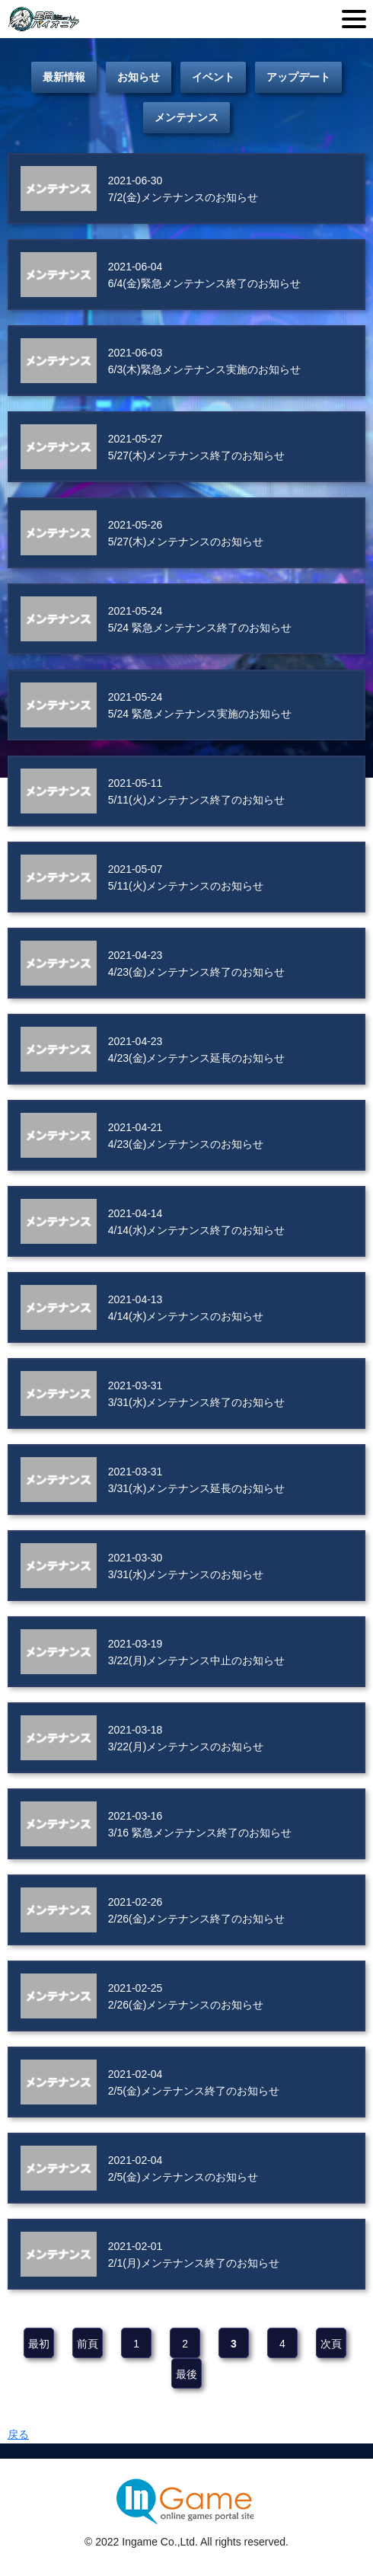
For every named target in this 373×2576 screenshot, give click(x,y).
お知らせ (138, 77)
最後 (186, 2374)
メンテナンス (186, 117)
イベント (213, 77)
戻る (18, 2434)
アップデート (298, 77)
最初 (38, 2344)
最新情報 (64, 77)
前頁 (87, 2344)
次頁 (331, 2344)
